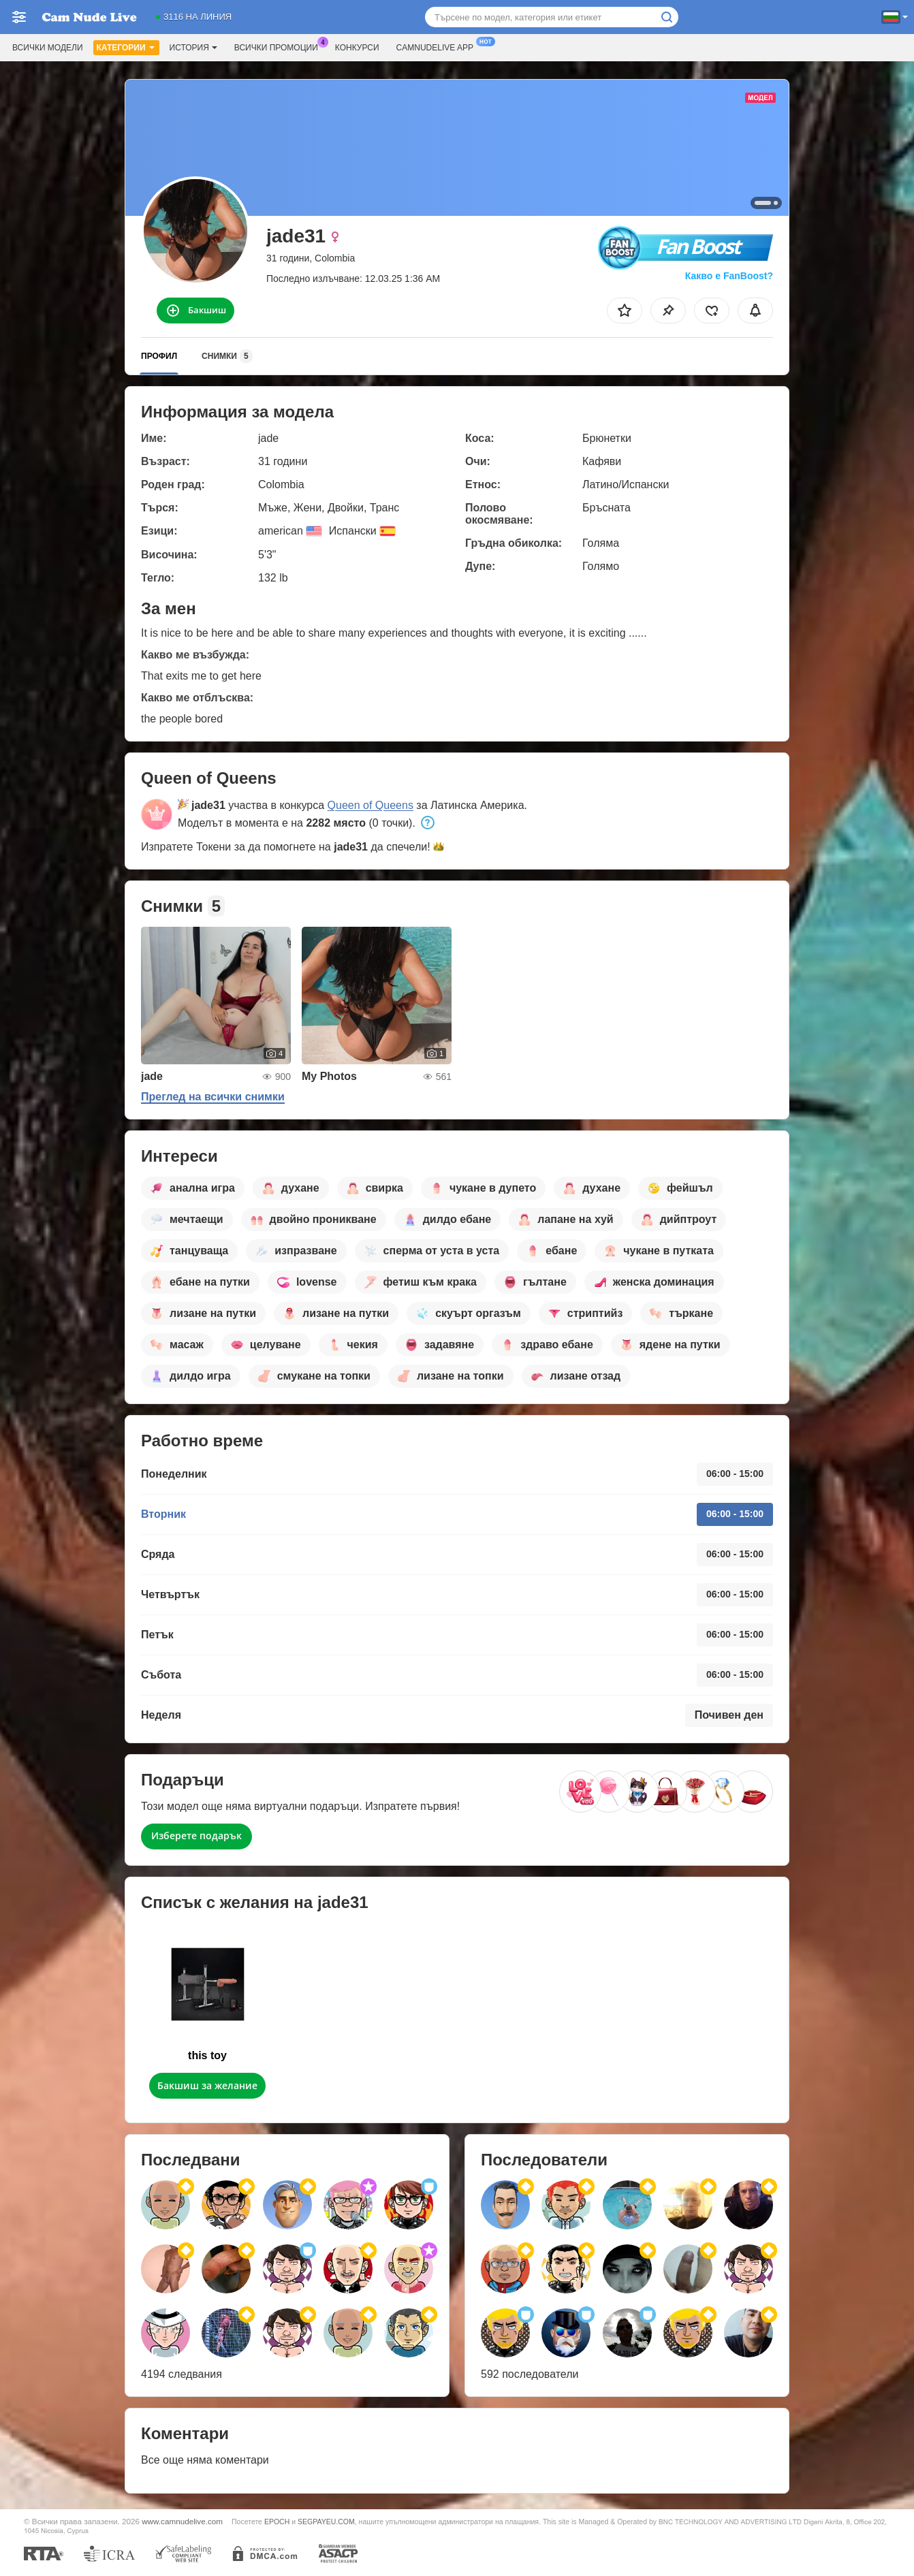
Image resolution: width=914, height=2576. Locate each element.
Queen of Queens (370, 805)
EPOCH (276, 2521)
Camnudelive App (438, 46)
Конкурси (357, 47)
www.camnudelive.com (182, 2521)
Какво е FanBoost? (729, 275)
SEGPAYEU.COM (326, 2521)
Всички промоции (279, 46)
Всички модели (47, 47)
